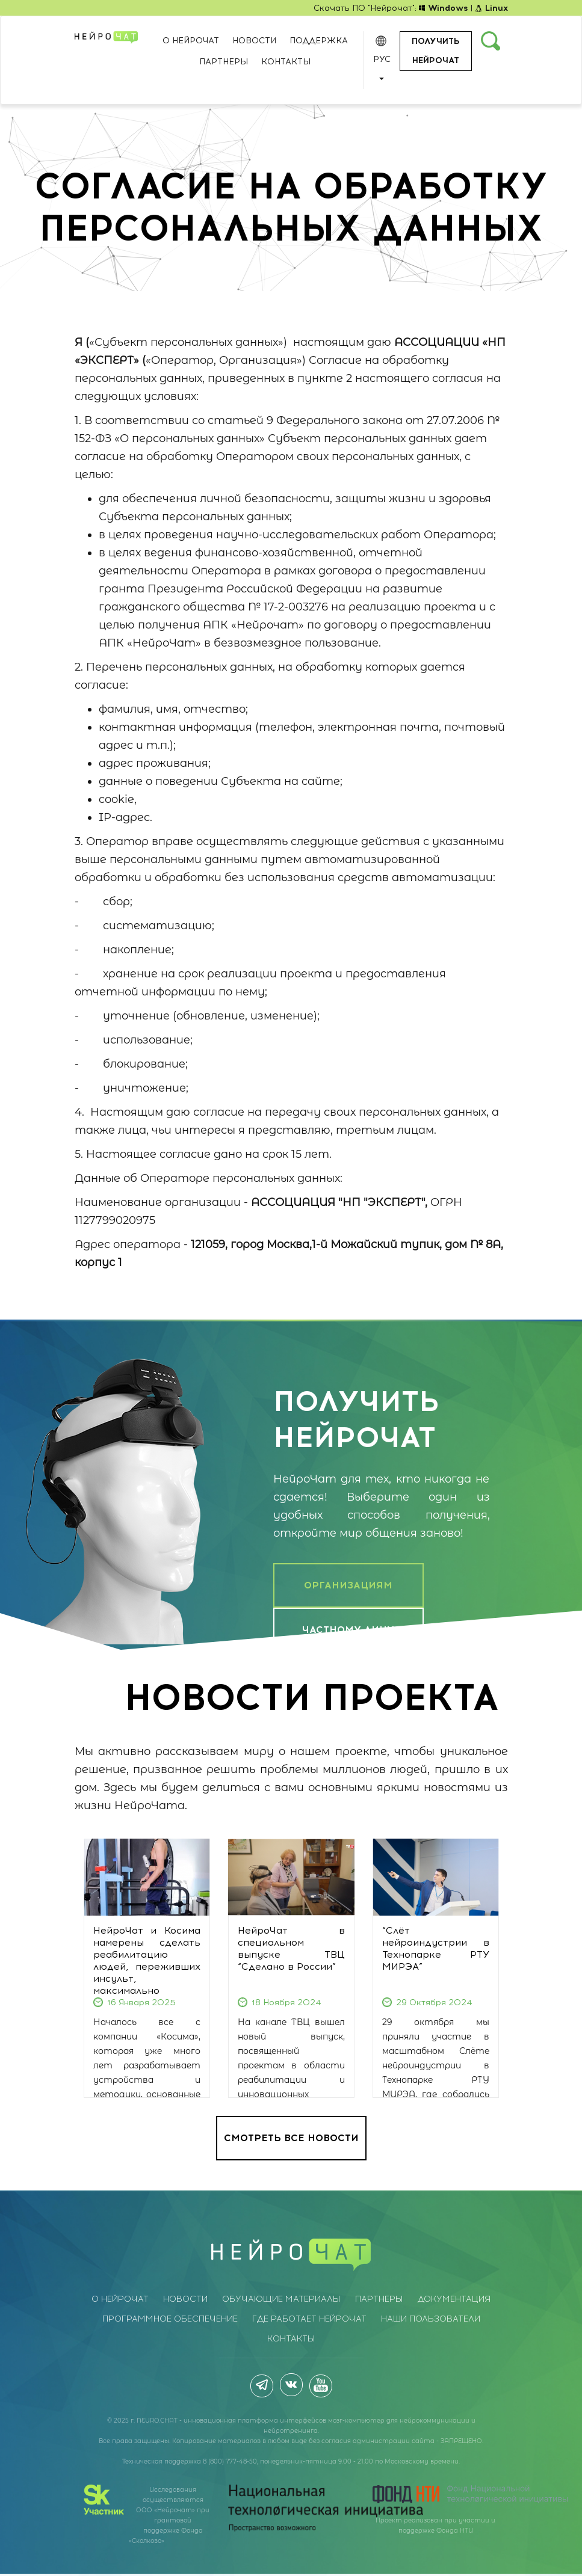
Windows (443, 8)
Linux (491, 8)
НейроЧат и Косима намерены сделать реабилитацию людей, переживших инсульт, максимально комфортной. (146, 1966)
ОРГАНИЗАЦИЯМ (348, 1585)
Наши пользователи (430, 2319)
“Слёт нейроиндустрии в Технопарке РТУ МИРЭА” (435, 1948)
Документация (454, 2299)
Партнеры (223, 62)
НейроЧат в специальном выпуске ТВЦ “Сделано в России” (291, 1948)
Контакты (286, 62)
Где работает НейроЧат (309, 2319)
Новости (254, 40)
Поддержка (318, 40)
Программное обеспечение (170, 2319)
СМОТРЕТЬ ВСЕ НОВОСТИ (291, 2138)
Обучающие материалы (281, 2299)
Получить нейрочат (435, 51)
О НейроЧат (191, 40)
